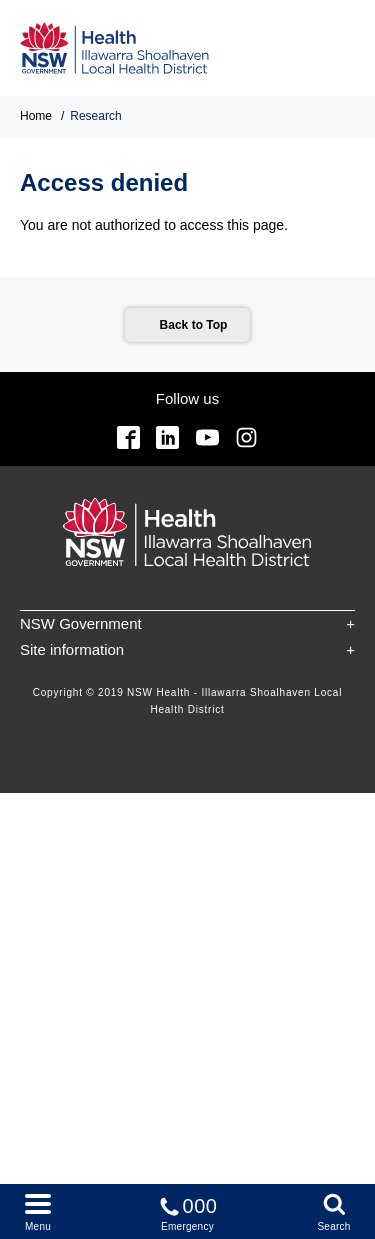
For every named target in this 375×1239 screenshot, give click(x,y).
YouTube (207, 437)
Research (95, 116)
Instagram (246, 437)
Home (36, 116)
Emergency (188, 1210)
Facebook (128, 437)
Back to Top (194, 325)
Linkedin (167, 437)
